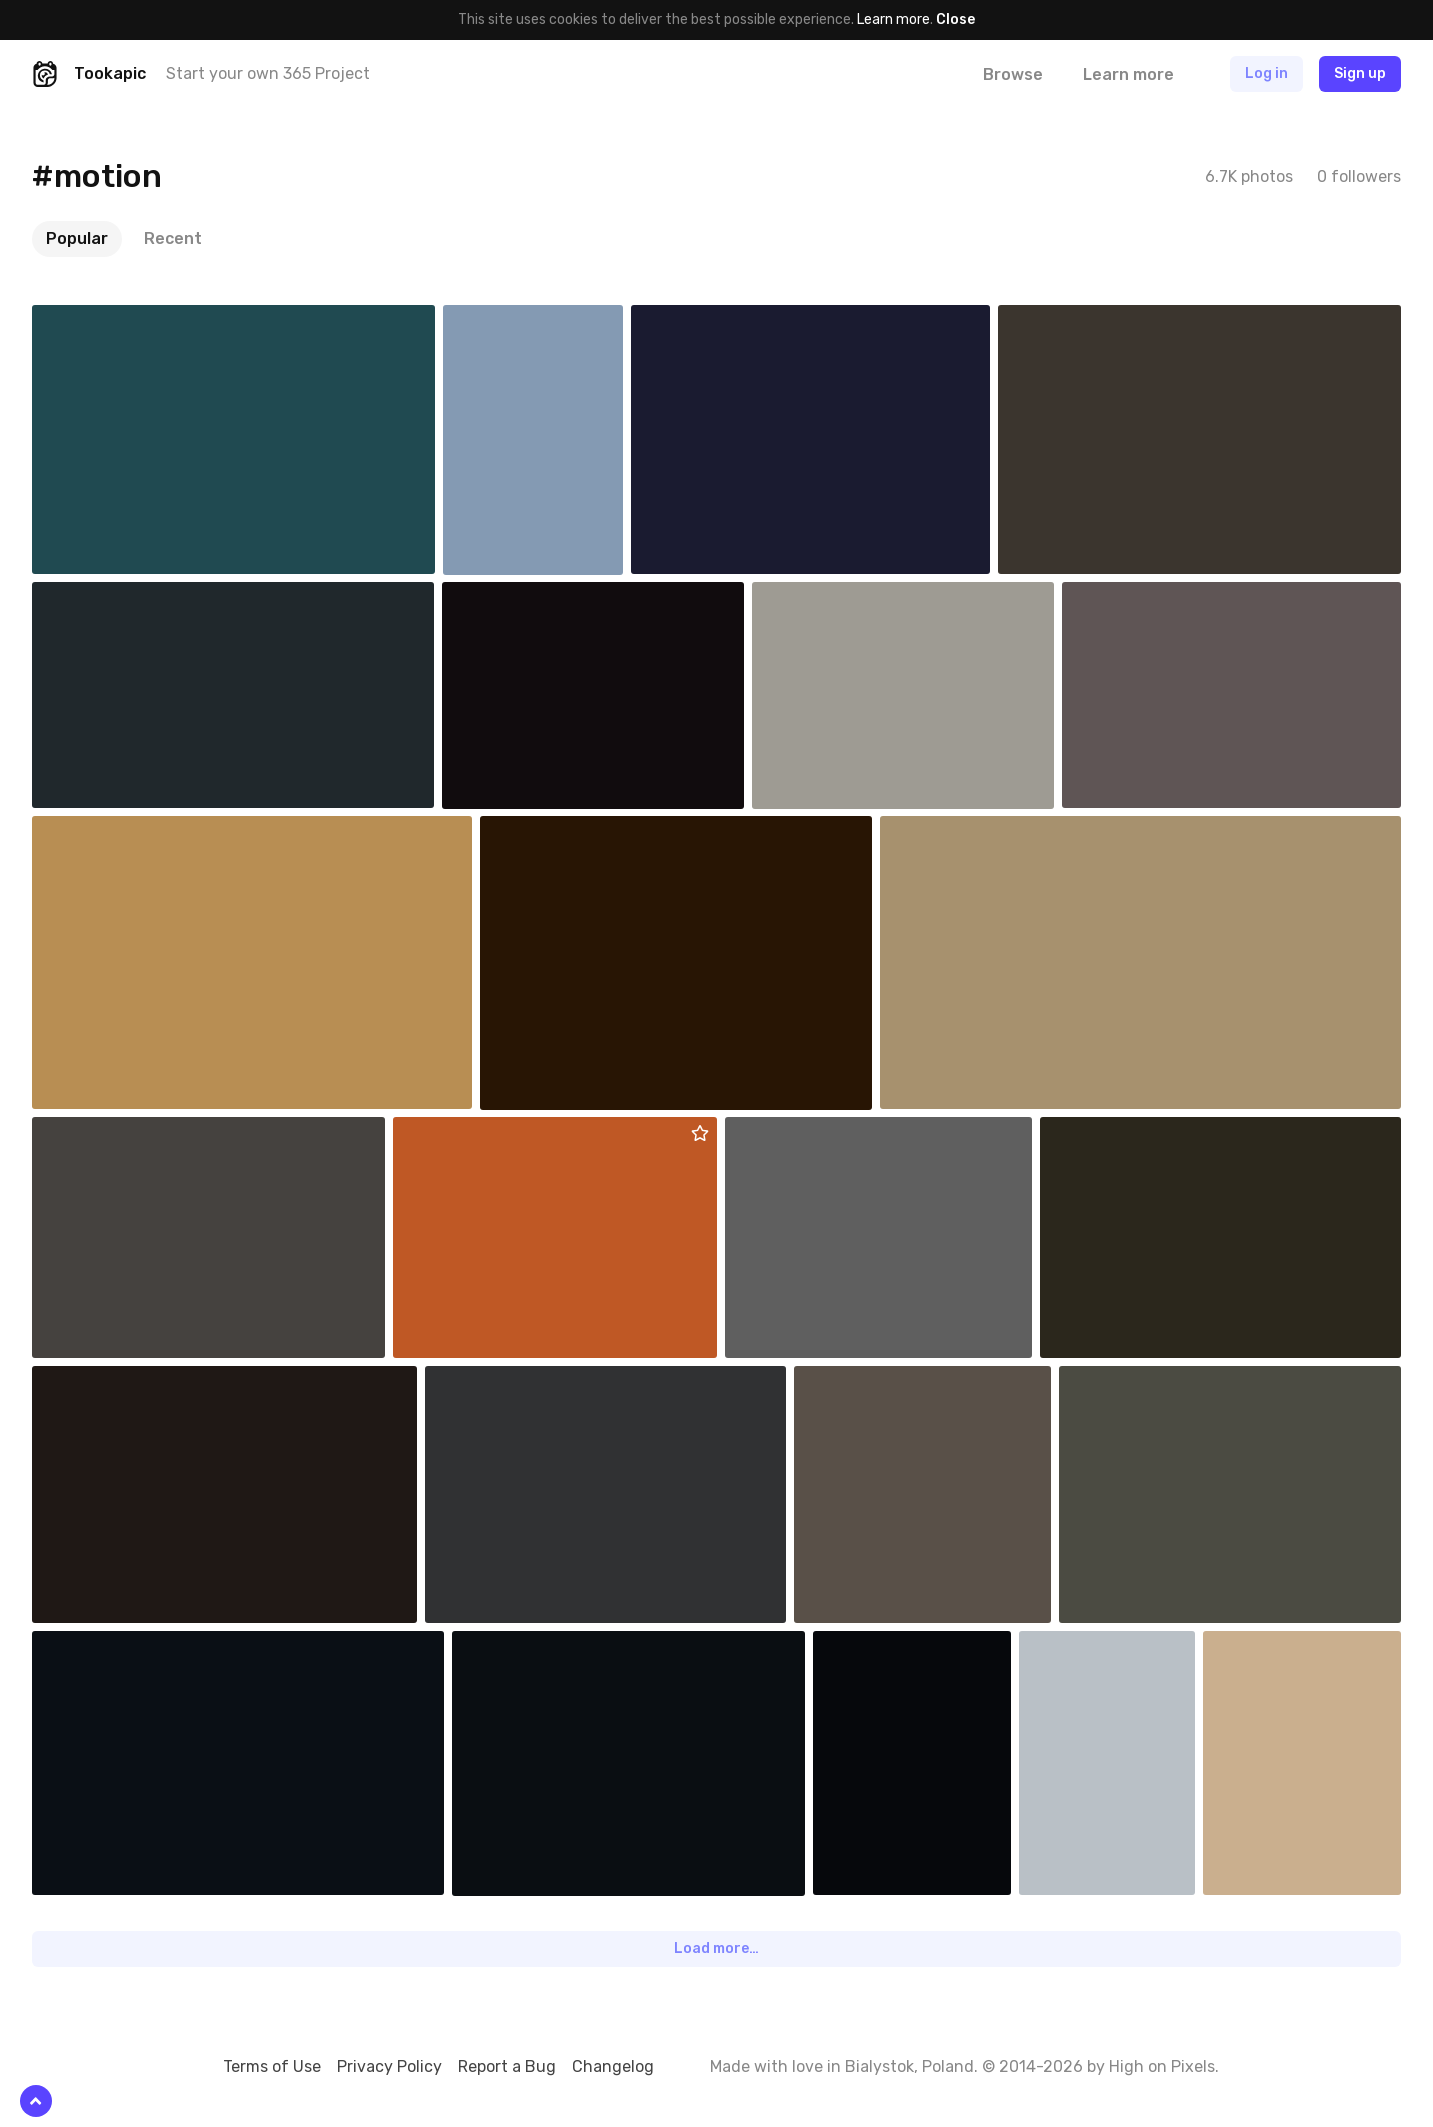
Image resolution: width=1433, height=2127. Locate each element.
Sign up (1360, 73)
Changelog (613, 2066)
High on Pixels (1162, 2066)
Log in (1266, 73)
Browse (1013, 74)
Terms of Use (272, 2066)
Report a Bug (507, 2066)
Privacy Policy (389, 2066)
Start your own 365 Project (268, 73)
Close (955, 19)
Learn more (893, 19)
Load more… (716, 1948)
